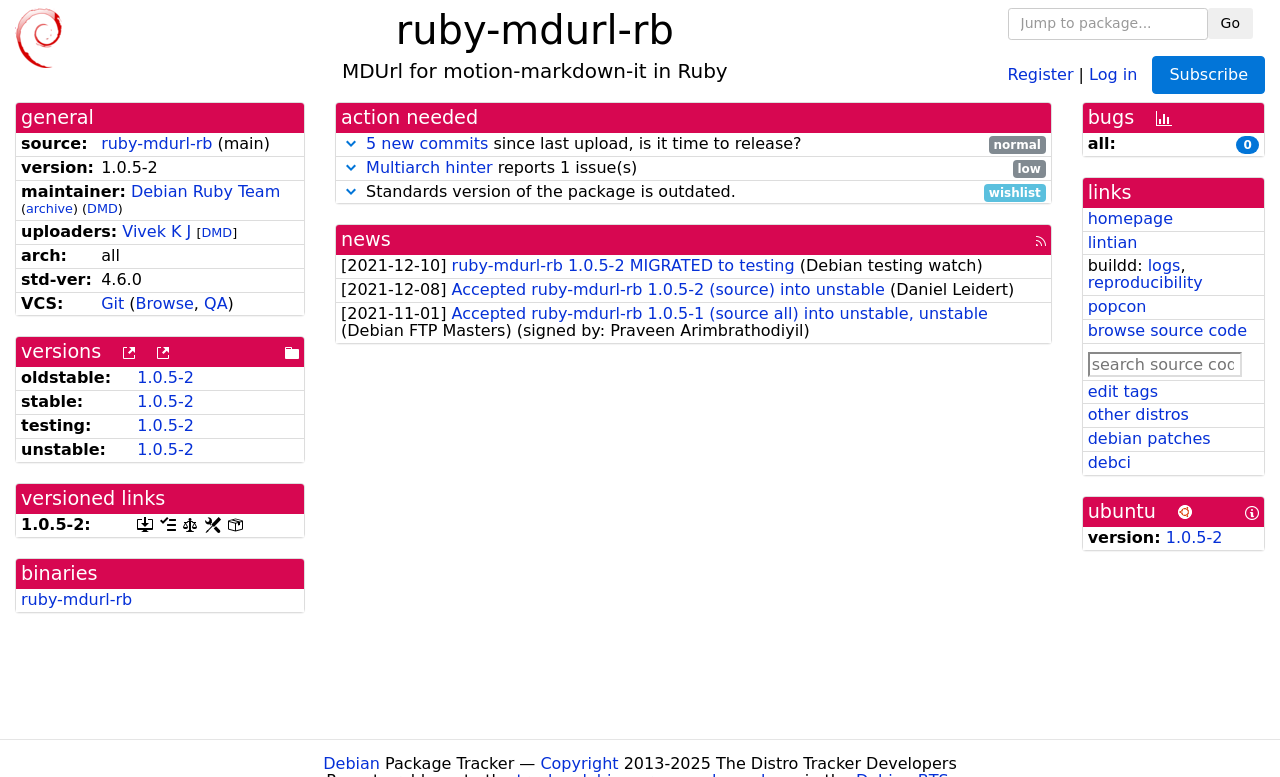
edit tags (1123, 391)
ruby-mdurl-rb (156, 143)
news (366, 239)
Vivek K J (156, 231)
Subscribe (1208, 74)
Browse (165, 303)
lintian (1113, 242)
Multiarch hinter (429, 167)
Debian (351, 763)
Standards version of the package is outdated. (693, 192)
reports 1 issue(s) (693, 168)
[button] (351, 143)
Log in (1113, 73)
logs (1164, 265)
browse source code (1167, 330)
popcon (1117, 306)
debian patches (1149, 438)
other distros (1138, 414)
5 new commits (427, 143)
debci (1109, 462)
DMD (102, 208)
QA (216, 303)
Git (112, 303)
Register (1041, 73)
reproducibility (1145, 282)
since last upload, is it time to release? (693, 144)
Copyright (579, 763)
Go (1230, 23)
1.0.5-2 (165, 377)
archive (49, 208)
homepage (1130, 218)
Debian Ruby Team (205, 191)
